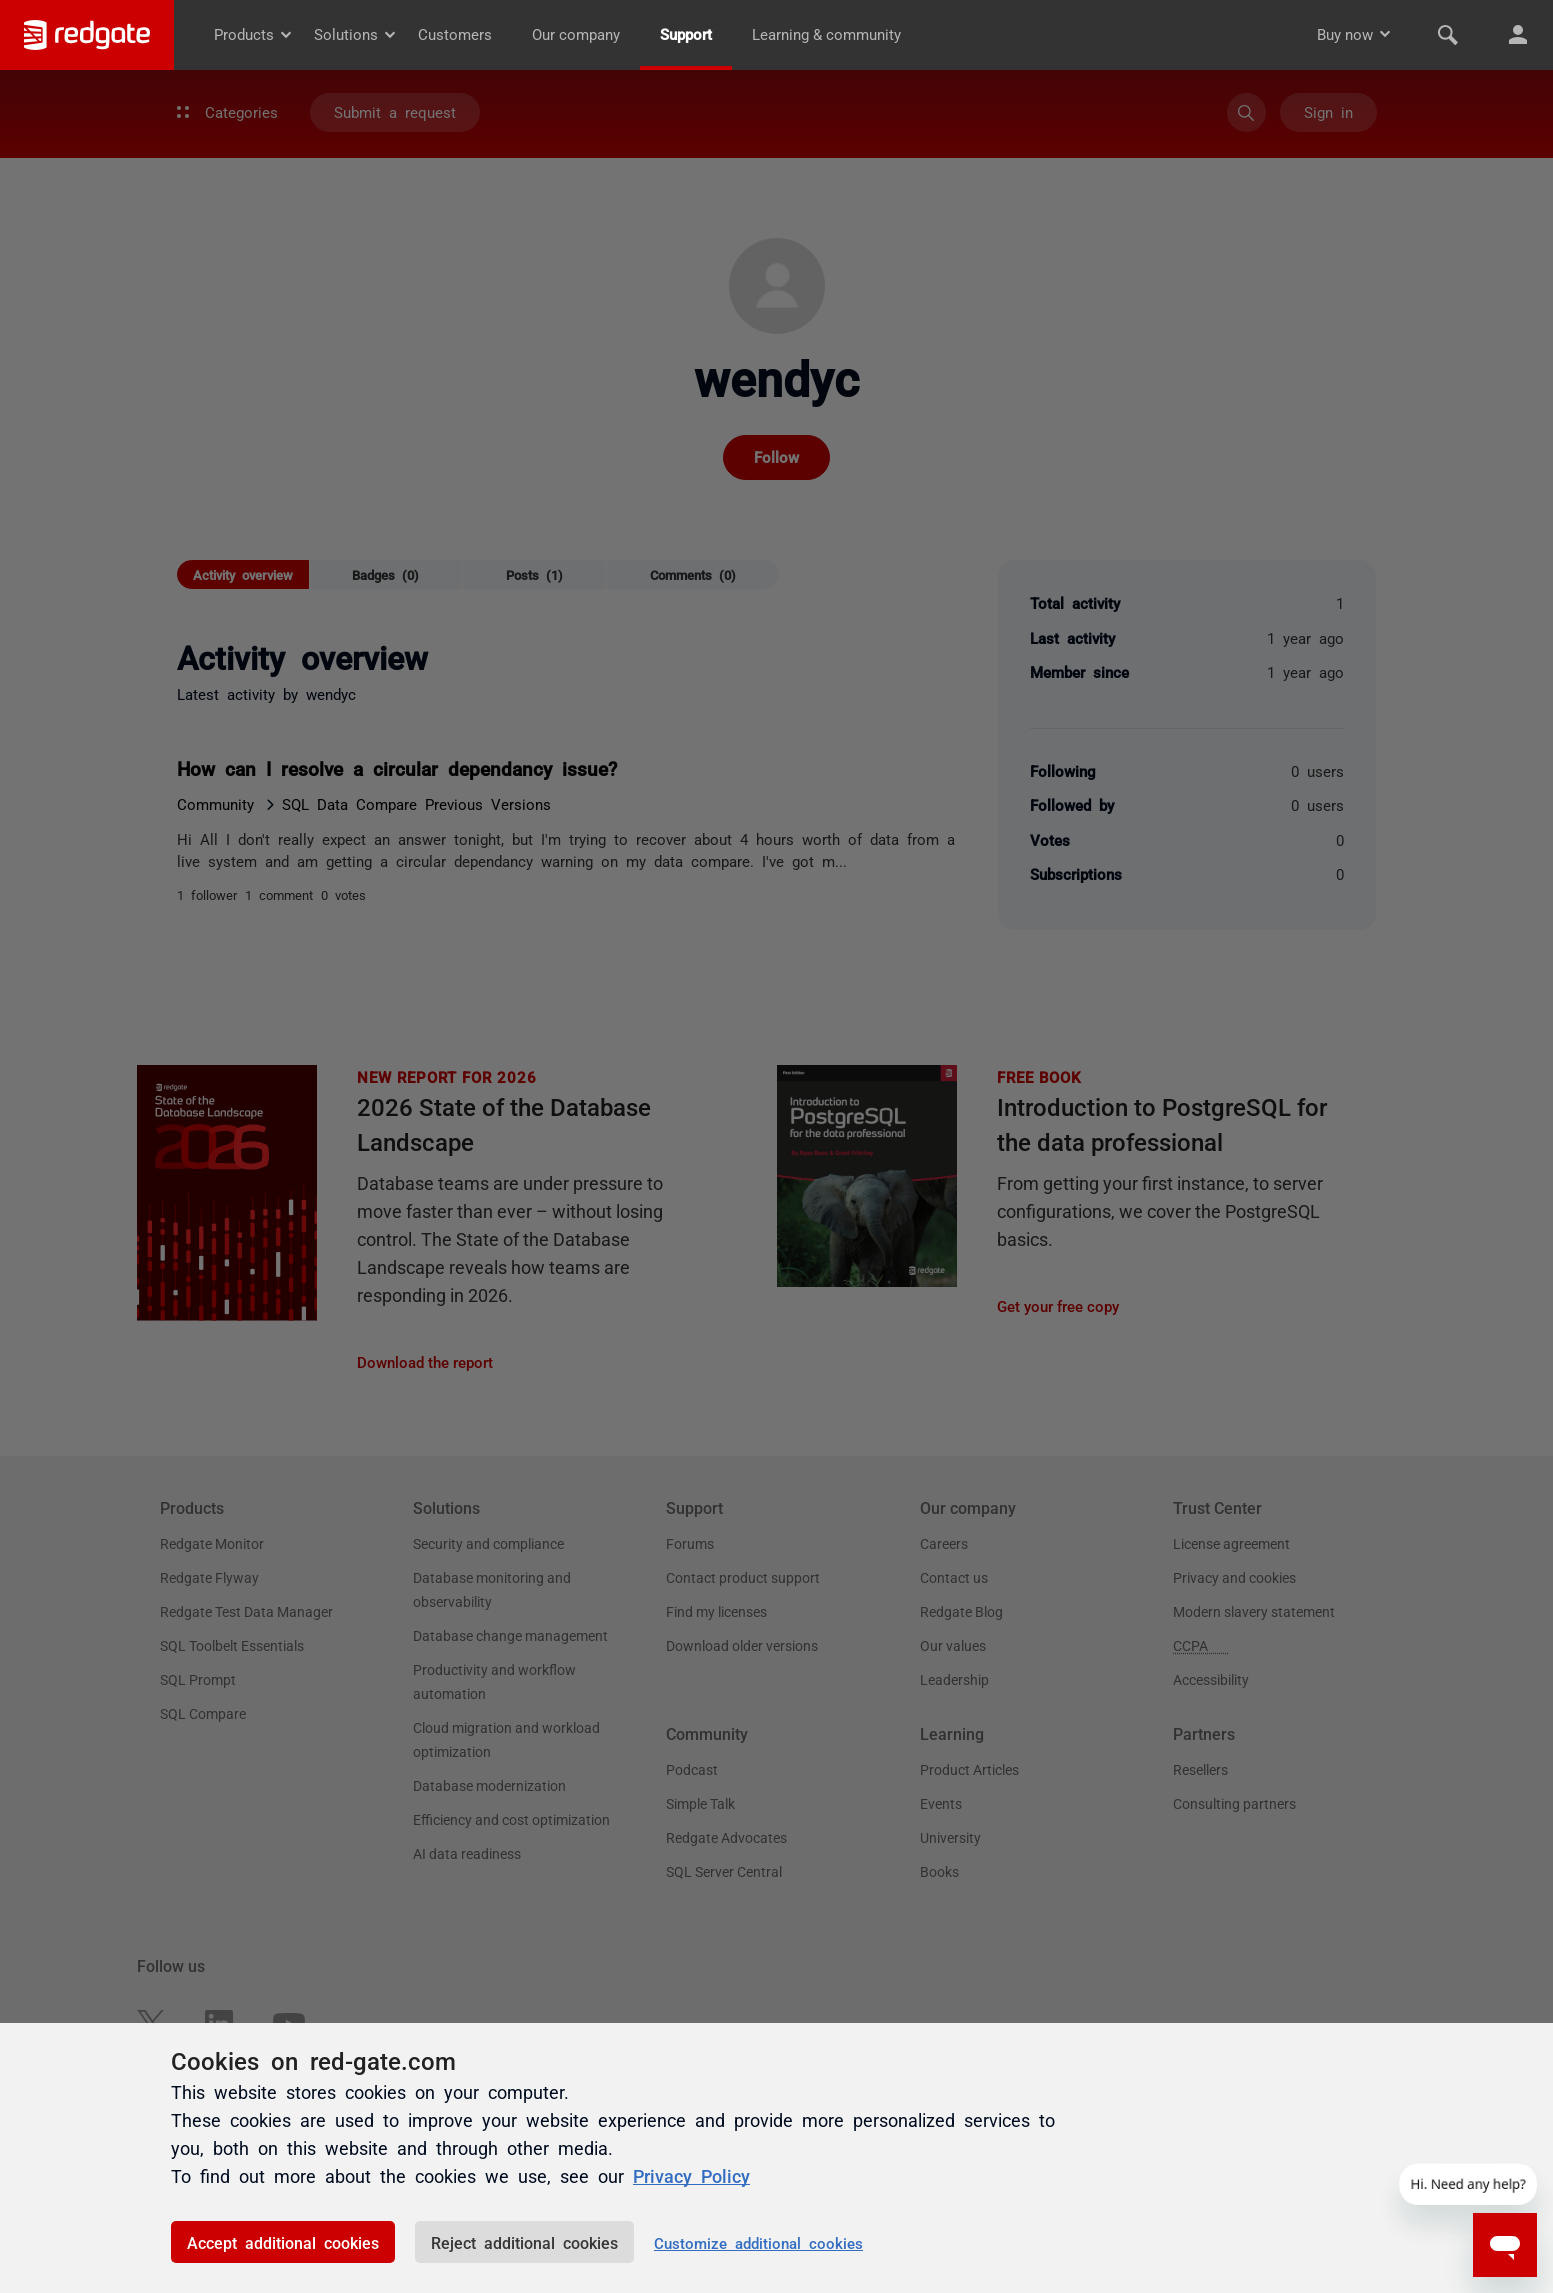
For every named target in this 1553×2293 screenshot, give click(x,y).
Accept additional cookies (283, 2242)
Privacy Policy (691, 2176)
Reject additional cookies (524, 2242)
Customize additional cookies (758, 2242)
